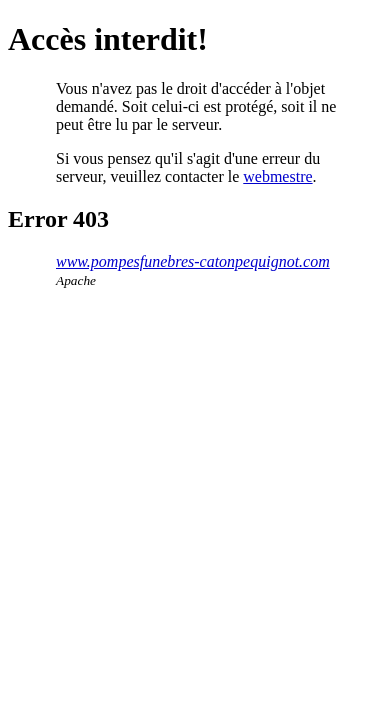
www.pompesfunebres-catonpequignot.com (193, 261)
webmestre (277, 176)
